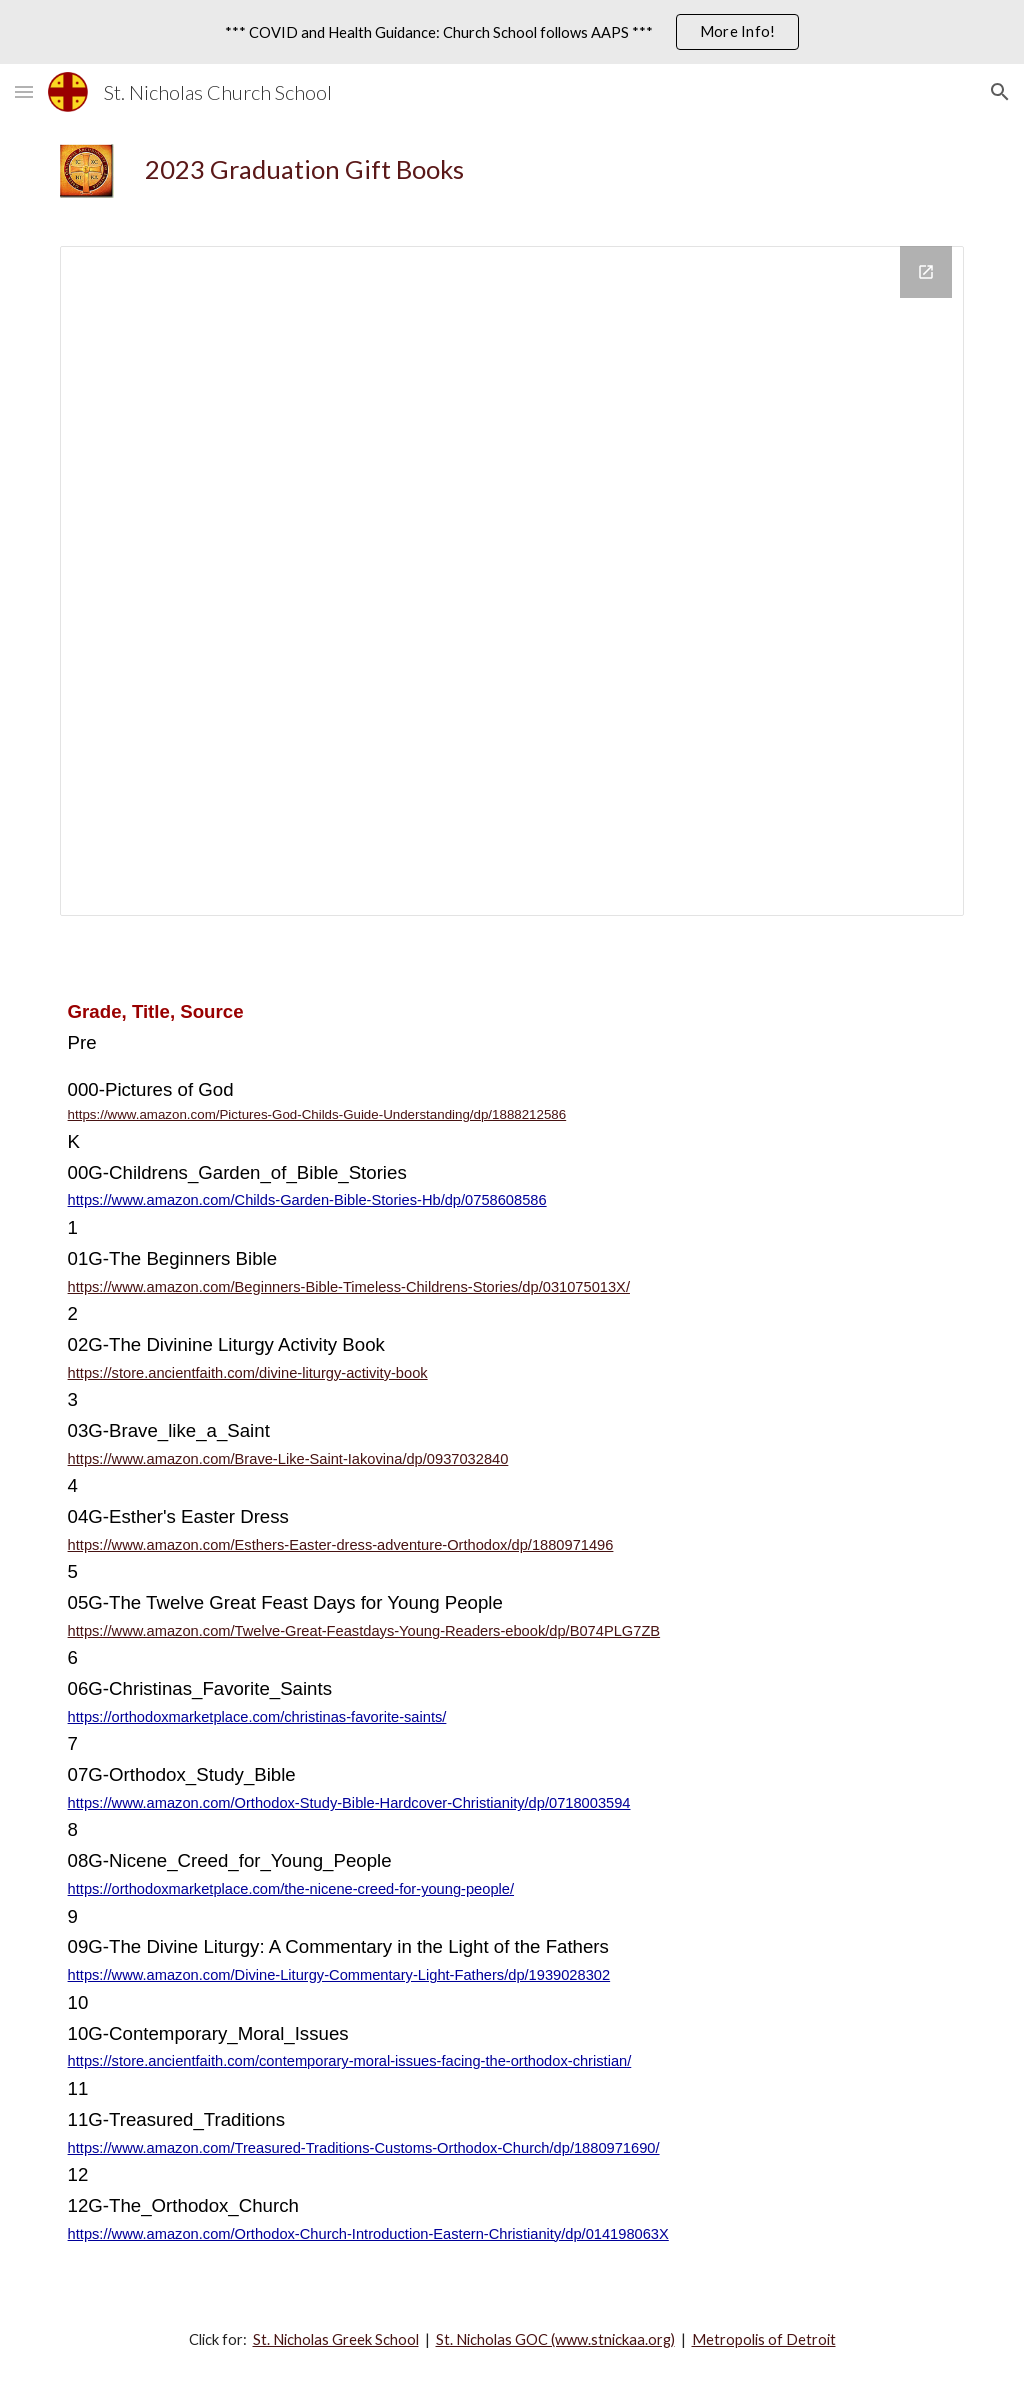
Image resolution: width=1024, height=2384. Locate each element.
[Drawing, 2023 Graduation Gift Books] (512, 581)
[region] (512, 32)
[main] (550, 169)
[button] (24, 91)
